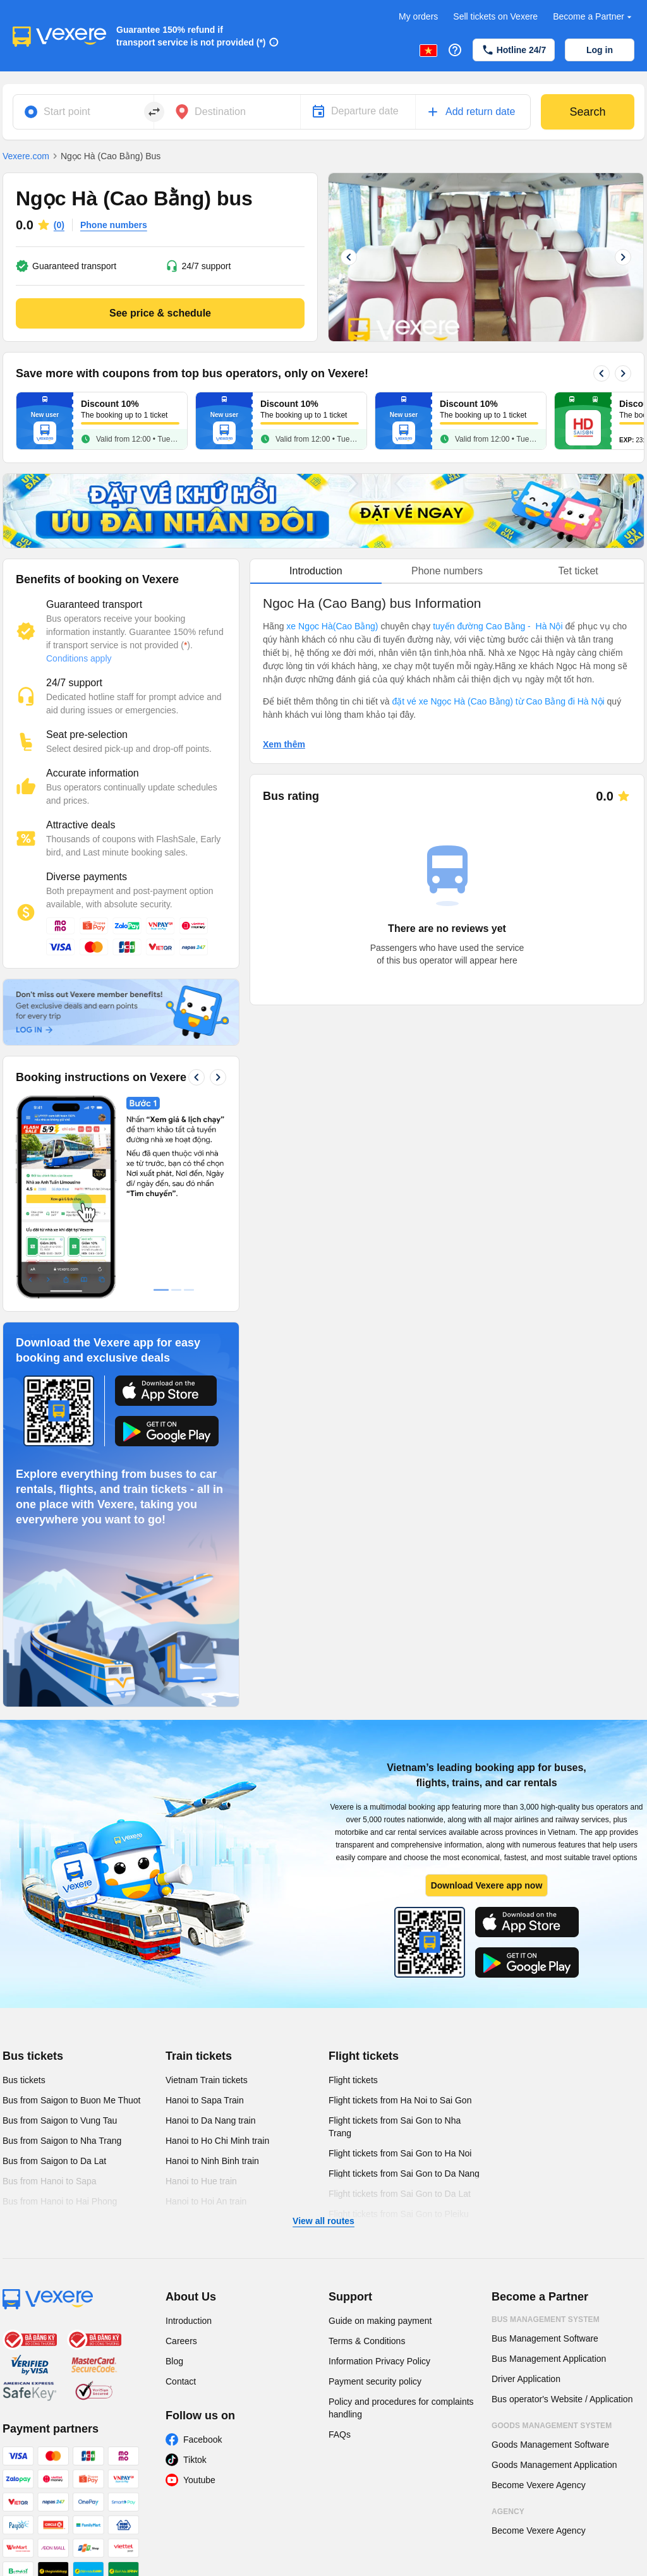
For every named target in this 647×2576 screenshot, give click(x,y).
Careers (181, 2341)
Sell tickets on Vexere (495, 16)
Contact (181, 2381)
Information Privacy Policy (379, 2361)
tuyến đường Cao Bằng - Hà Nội (497, 626)
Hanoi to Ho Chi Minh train (217, 2141)
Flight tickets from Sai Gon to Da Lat (400, 2194)
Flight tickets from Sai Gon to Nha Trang (395, 2126)
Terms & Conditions (367, 2341)
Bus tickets (33, 2056)
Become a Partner (593, 16)
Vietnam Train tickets (207, 2080)
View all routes (323, 2221)
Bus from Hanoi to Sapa (50, 2181)
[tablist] (447, 571)
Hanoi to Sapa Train (205, 2100)
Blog (174, 2361)
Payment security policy (375, 2381)
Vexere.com (26, 156)
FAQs (340, 2434)
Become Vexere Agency (539, 2485)
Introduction (189, 2321)
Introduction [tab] (315, 570)
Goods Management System (552, 2425)
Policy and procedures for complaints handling (401, 2408)
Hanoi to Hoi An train (206, 2201)
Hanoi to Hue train (201, 2181)
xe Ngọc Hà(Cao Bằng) (332, 626)
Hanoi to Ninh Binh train (212, 2161)
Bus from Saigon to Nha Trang (62, 2141)
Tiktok (195, 2460)
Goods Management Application (554, 2465)
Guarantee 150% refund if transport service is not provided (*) (191, 36)
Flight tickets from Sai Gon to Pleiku (399, 2214)
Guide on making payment (380, 2321)
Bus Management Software (545, 2338)
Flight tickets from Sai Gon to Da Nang (404, 2173)
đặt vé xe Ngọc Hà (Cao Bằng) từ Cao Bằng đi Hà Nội (498, 701)
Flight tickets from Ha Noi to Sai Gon (400, 2100)
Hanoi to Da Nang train (210, 2120)
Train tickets (199, 2056)
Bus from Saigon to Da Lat (54, 2161)
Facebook (202, 2439)
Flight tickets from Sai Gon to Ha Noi (400, 2153)
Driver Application (526, 2379)
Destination (220, 112)
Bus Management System (546, 2319)
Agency (508, 2511)
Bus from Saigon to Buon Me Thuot (71, 2100)
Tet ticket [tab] (578, 570)
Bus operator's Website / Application (562, 2399)
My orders (418, 16)
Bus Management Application (549, 2359)
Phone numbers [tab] (447, 570)
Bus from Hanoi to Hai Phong (60, 2201)
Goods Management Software (550, 2445)
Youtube (199, 2480)
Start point (67, 112)
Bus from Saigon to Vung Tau (60, 2120)
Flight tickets (364, 2056)
